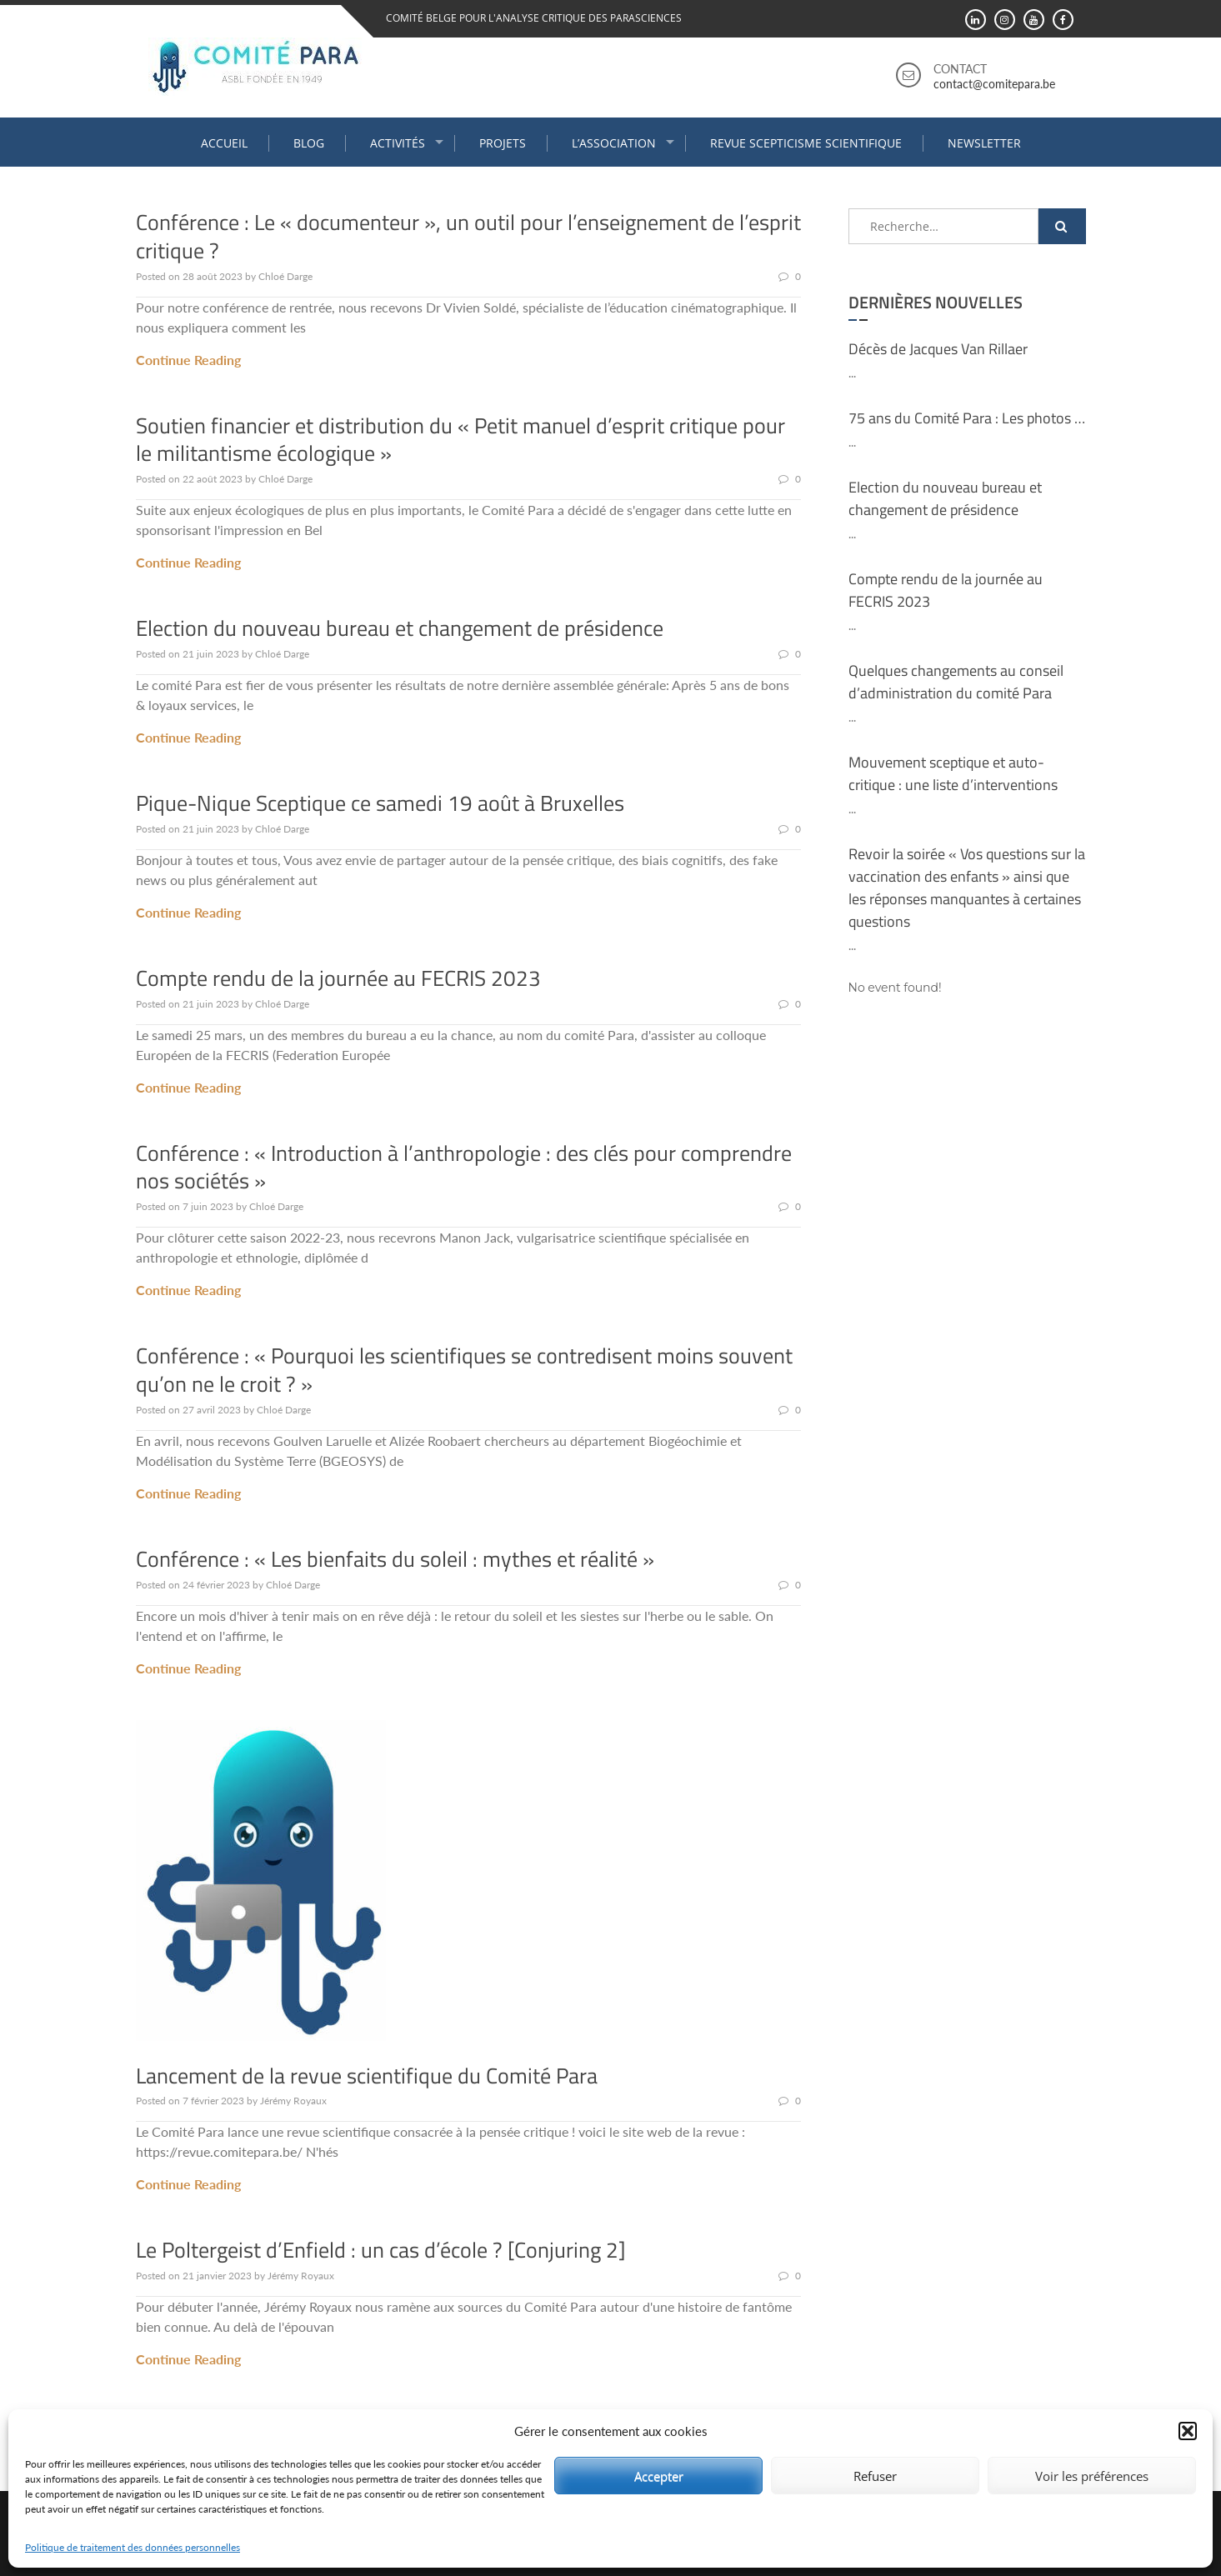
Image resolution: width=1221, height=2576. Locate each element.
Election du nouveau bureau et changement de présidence (399, 628)
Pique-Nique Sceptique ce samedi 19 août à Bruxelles (380, 803)
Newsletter (984, 143)
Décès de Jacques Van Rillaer (938, 349)
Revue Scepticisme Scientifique (806, 143)
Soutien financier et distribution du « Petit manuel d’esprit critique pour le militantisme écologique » (460, 439)
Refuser (875, 2476)
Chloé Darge (285, 276)
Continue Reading (188, 360)
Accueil (224, 143)
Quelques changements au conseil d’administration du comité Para (955, 681)
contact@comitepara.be (994, 84)
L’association (614, 143)
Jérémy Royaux (293, 2100)
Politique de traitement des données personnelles (132, 2547)
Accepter (658, 2476)
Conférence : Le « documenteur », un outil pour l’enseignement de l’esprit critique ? (468, 236)
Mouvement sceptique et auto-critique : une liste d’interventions (953, 773)
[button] (1187, 2431)
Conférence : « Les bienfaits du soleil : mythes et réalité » (395, 1559)
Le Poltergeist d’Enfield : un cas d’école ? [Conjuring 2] (381, 2249)
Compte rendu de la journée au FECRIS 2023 (338, 978)
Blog (308, 143)
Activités (397, 143)
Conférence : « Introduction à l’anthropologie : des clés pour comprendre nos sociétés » (464, 1167)
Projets (502, 143)
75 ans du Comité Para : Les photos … (966, 418)
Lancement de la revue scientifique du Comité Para (367, 2075)
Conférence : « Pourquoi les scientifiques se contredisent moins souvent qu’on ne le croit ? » (464, 1369)
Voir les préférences (1091, 2476)
